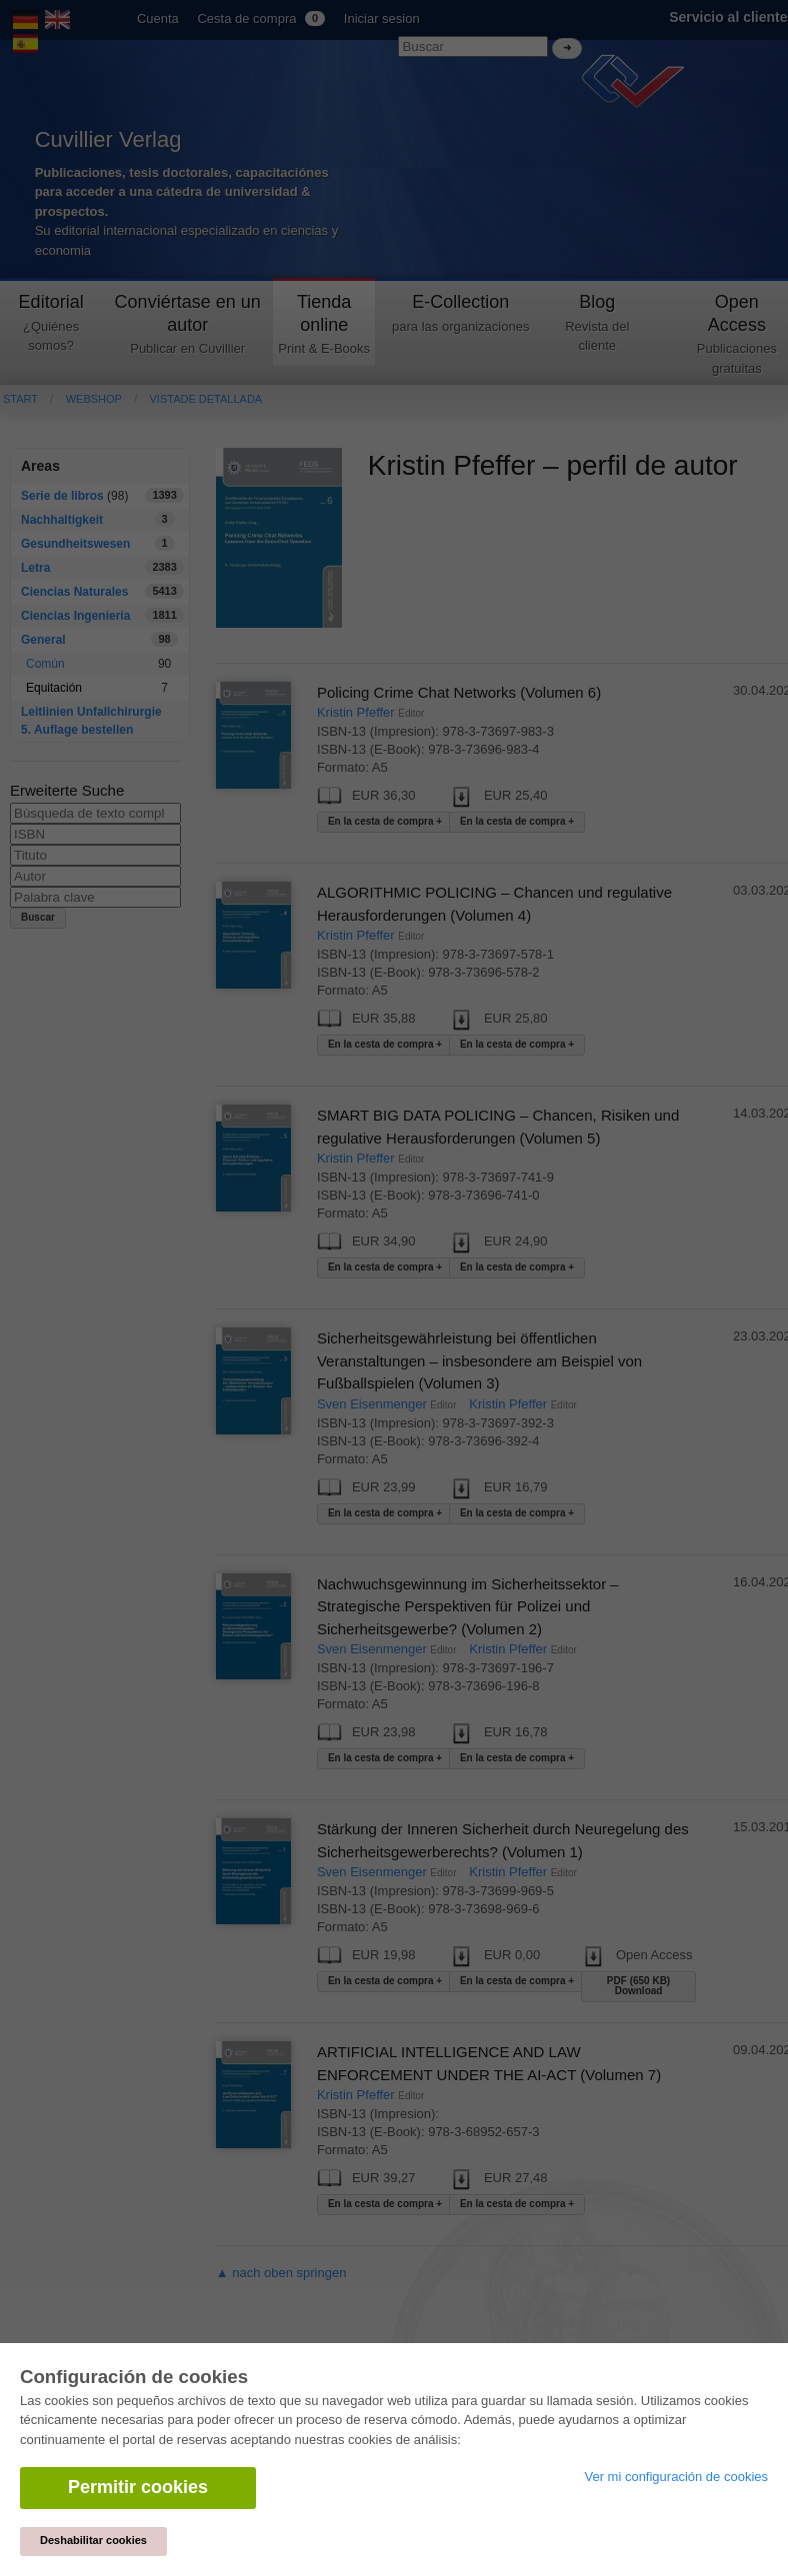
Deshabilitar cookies (93, 2540)
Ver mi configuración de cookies (676, 2476)
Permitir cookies (138, 2487)
